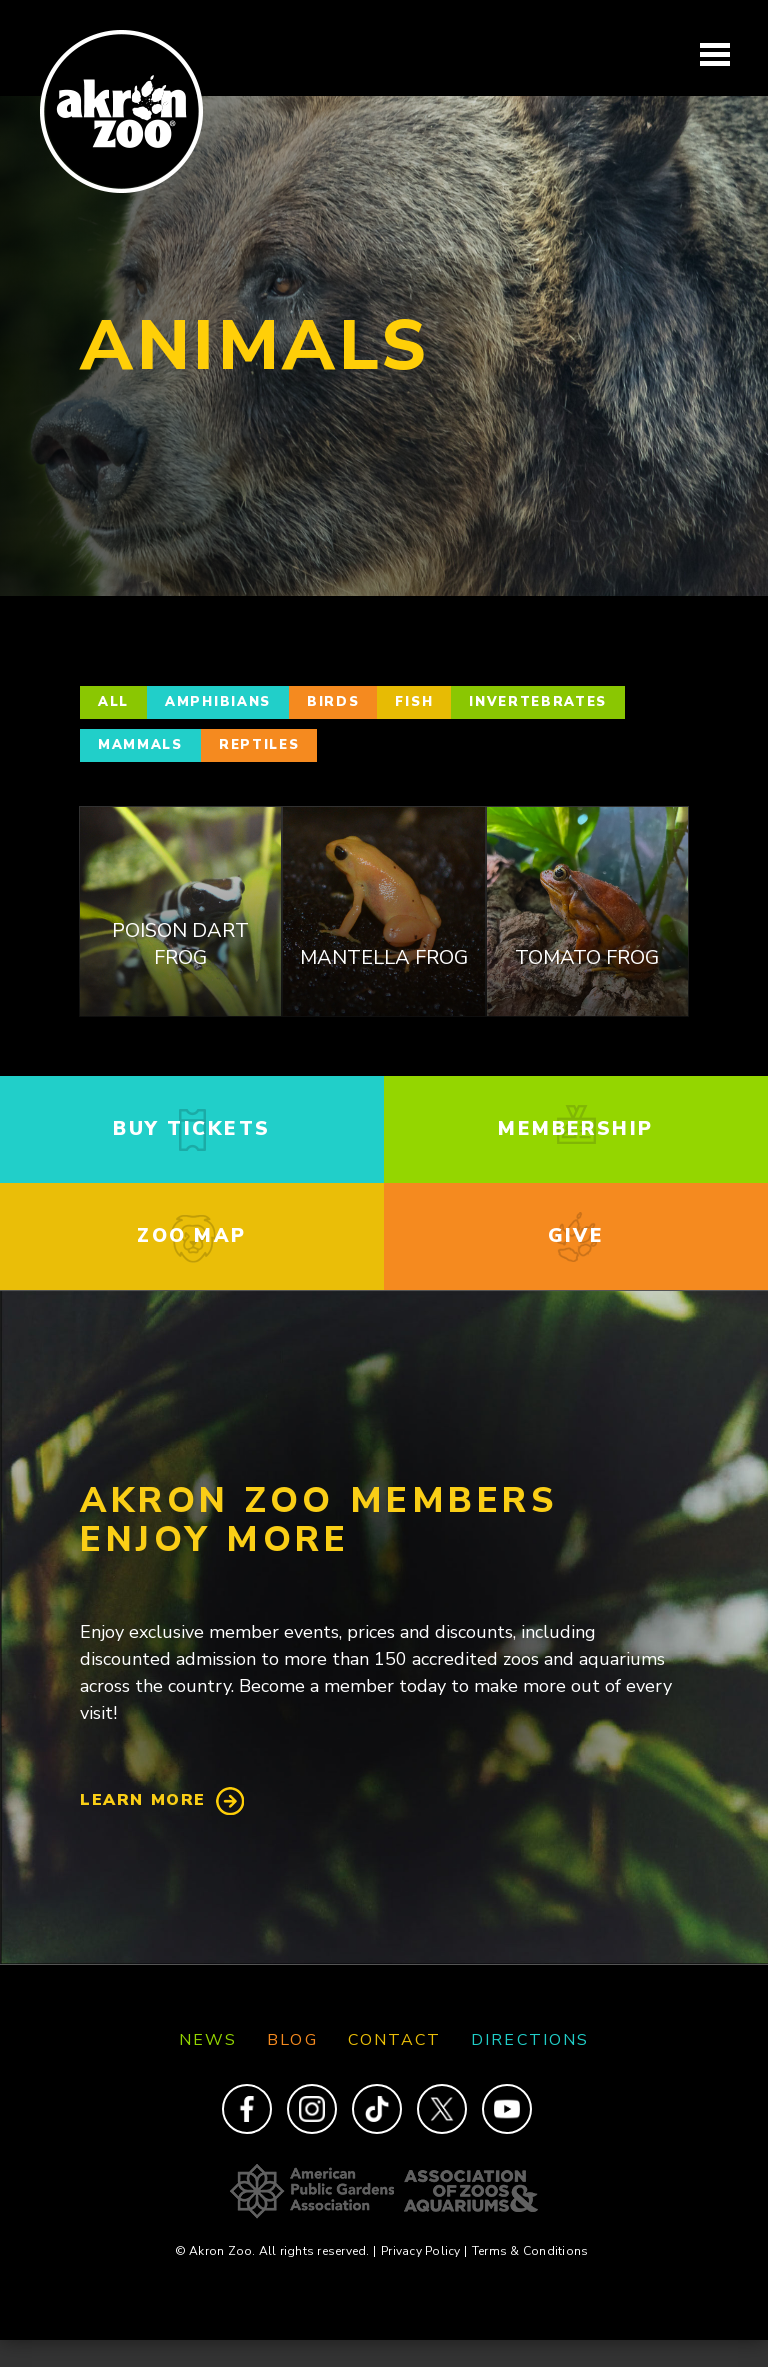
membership (576, 1129)
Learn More (143, 1800)
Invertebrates (538, 702)
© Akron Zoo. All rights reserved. (275, 2251)
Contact (395, 2040)
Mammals (140, 745)
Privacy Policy (424, 2251)
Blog (292, 2040)
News (208, 2040)
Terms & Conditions (530, 2251)
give (576, 1236)
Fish (414, 702)
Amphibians (218, 702)
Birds (333, 702)
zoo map (191, 1236)
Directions (530, 2040)
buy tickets (191, 1129)
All (113, 702)
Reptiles (259, 745)
